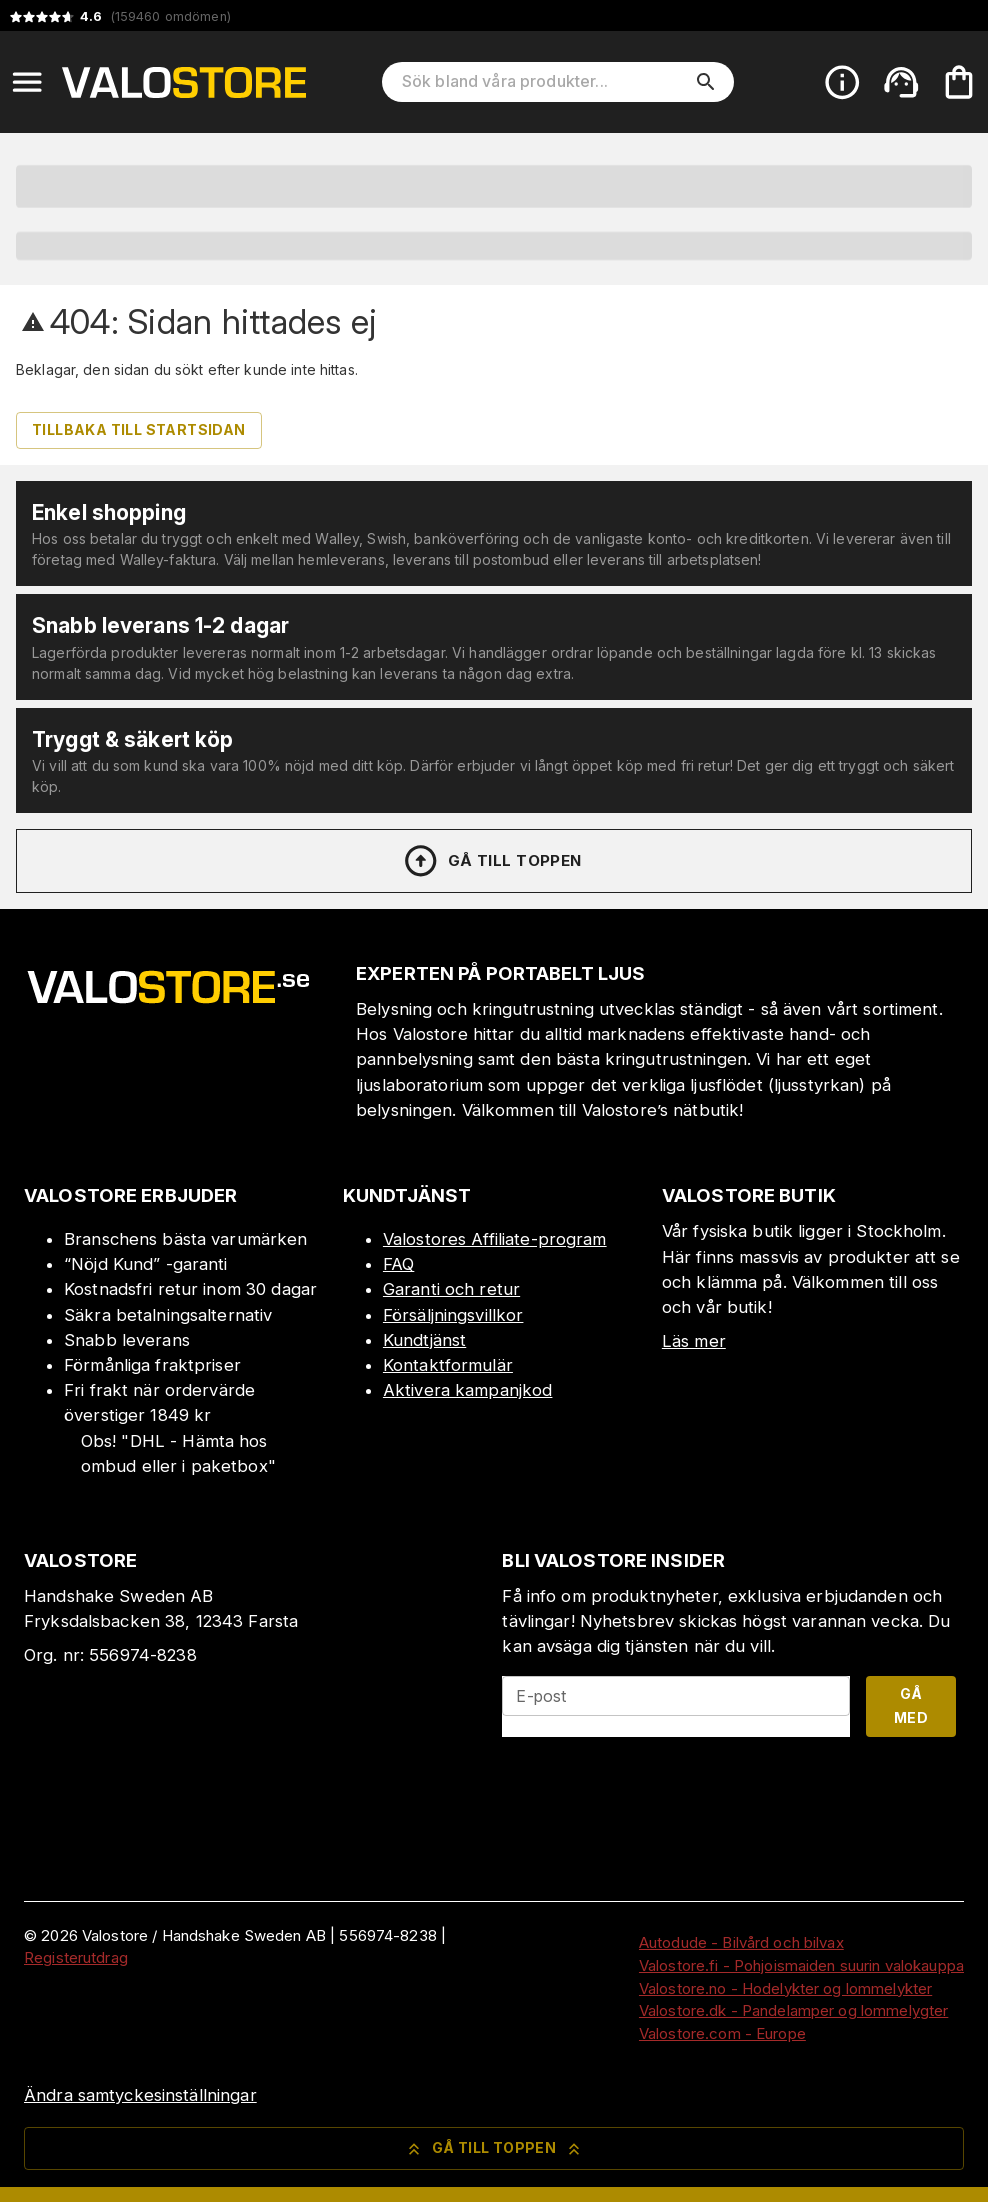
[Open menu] (27, 82)
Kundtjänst (424, 1340)
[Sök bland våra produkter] (544, 82)
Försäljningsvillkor (453, 1315)
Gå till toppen (492, 861)
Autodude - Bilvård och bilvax (741, 1942)
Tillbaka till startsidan (139, 429)
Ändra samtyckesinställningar (140, 2095)
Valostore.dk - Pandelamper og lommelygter (793, 2010)
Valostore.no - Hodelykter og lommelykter (785, 1988)
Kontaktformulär (448, 1365)
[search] (706, 82)
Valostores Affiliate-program (495, 1239)
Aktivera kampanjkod (468, 1390)
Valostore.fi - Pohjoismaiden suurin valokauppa (801, 1965)
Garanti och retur (451, 1289)
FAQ (398, 1264)
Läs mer (694, 1341)
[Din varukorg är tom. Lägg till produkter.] (959, 82)
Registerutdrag (76, 1957)
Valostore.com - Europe (722, 2033)
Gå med (911, 1706)
